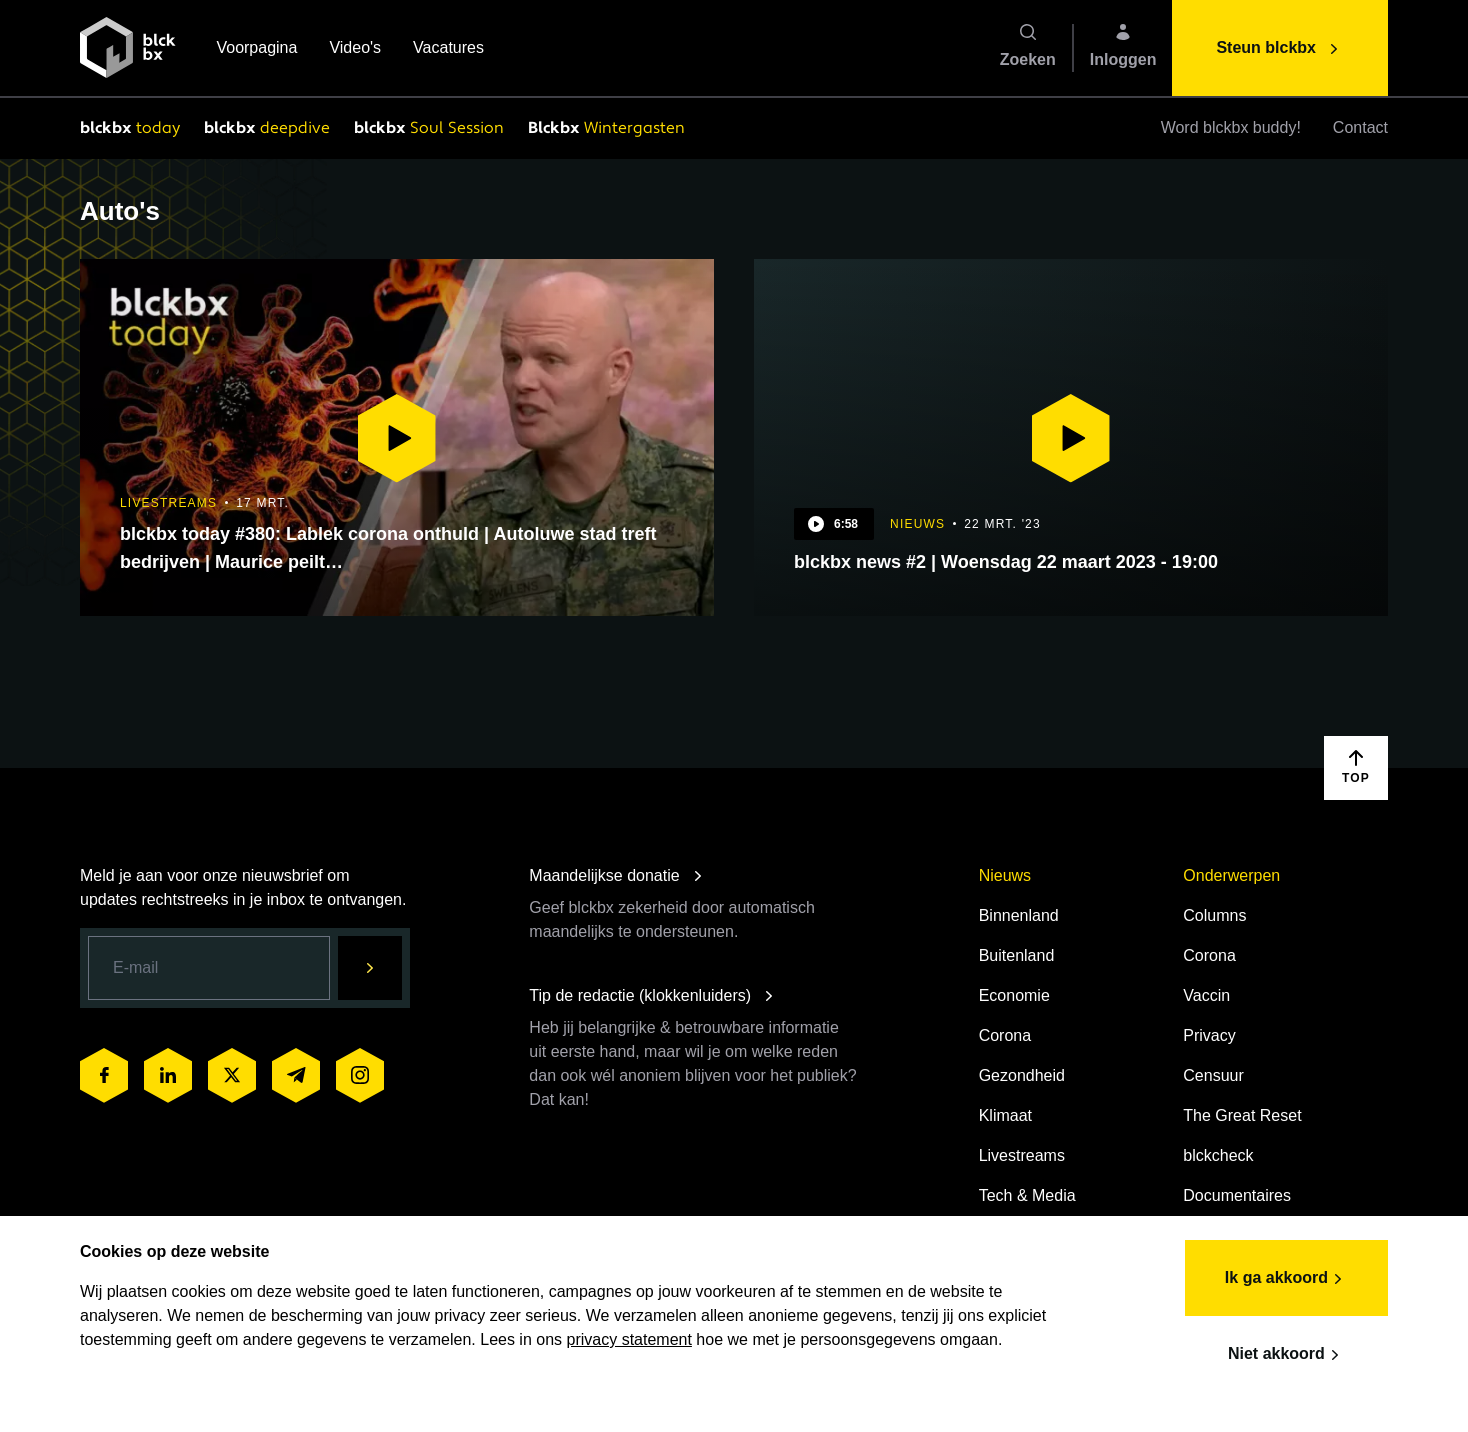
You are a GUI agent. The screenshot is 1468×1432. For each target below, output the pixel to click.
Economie (1014, 995)
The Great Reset (1242, 1115)
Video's (355, 49)
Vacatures (448, 49)
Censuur (1213, 1075)
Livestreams (1022, 1155)
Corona (1005, 1035)
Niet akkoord (1286, 1355)
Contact (1360, 127)
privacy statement (629, 1339)
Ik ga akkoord (1286, 1279)
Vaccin (1206, 995)
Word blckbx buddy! (1231, 127)
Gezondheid (1022, 1075)
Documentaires (1237, 1195)
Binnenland (1019, 915)
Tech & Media (1027, 1195)
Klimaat (1005, 1115)
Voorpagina (256, 49)
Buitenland (1017, 955)
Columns (1214, 915)
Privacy (1209, 1035)
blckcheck (1218, 1155)
